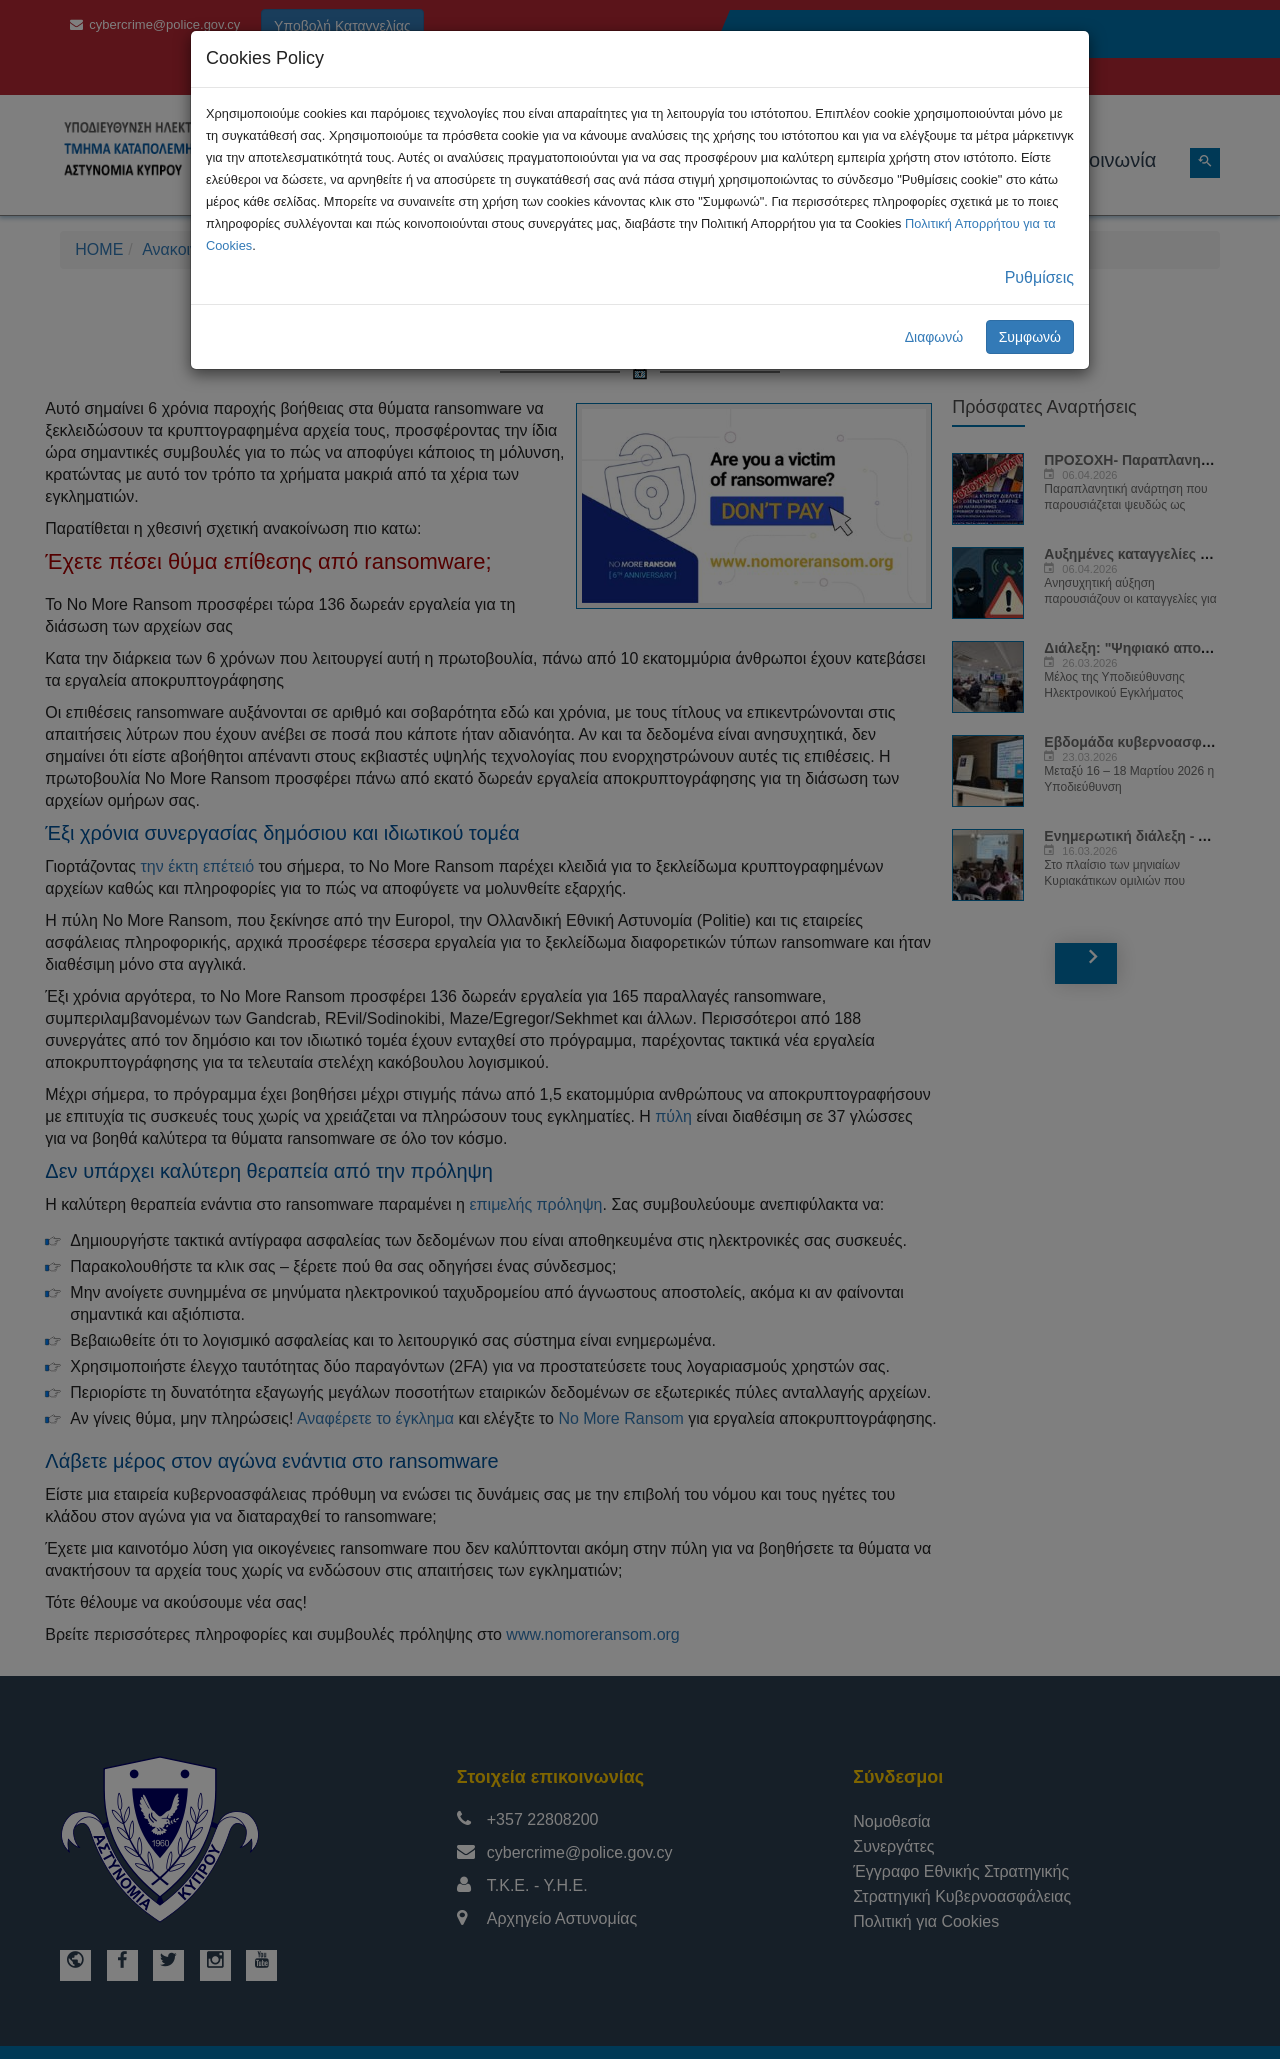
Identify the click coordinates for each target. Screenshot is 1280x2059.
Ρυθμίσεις (1039, 277)
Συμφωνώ (1030, 337)
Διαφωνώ (934, 337)
